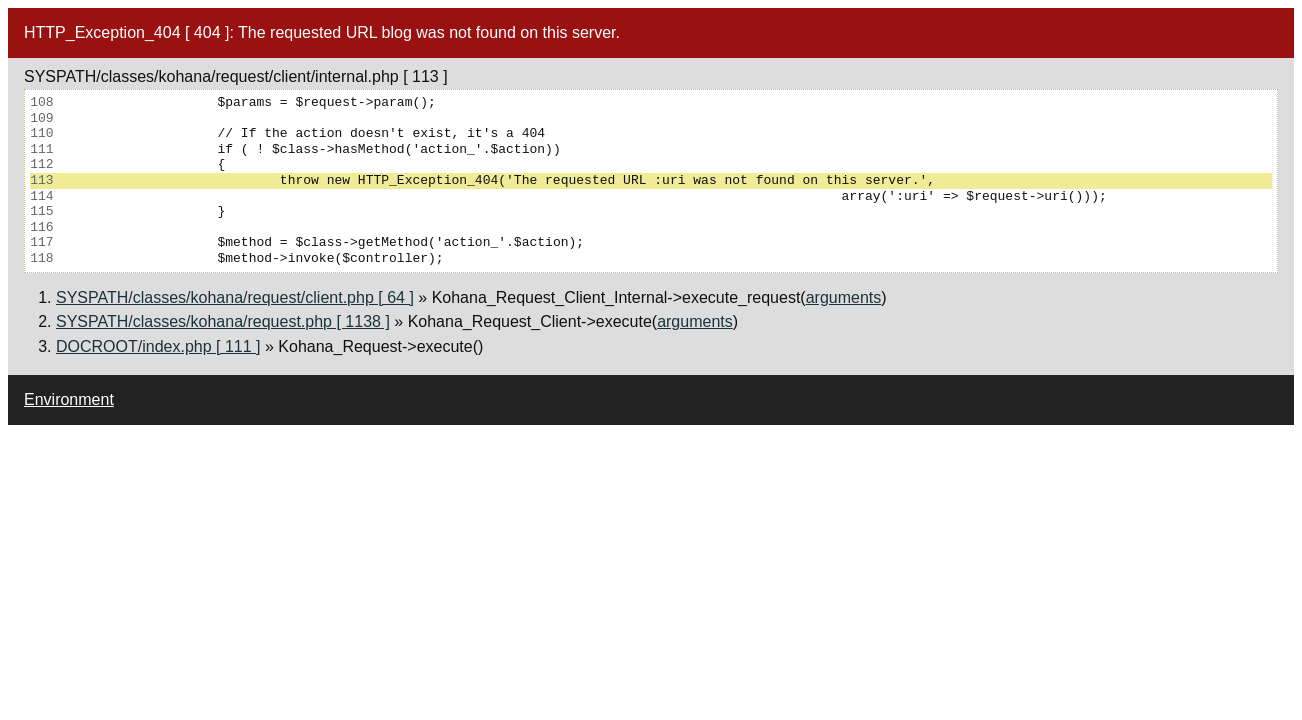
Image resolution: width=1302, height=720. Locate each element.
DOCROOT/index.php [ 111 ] (158, 346)
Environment (69, 399)
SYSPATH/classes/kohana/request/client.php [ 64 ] (235, 297)
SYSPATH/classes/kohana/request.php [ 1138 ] (223, 321)
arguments (844, 297)
